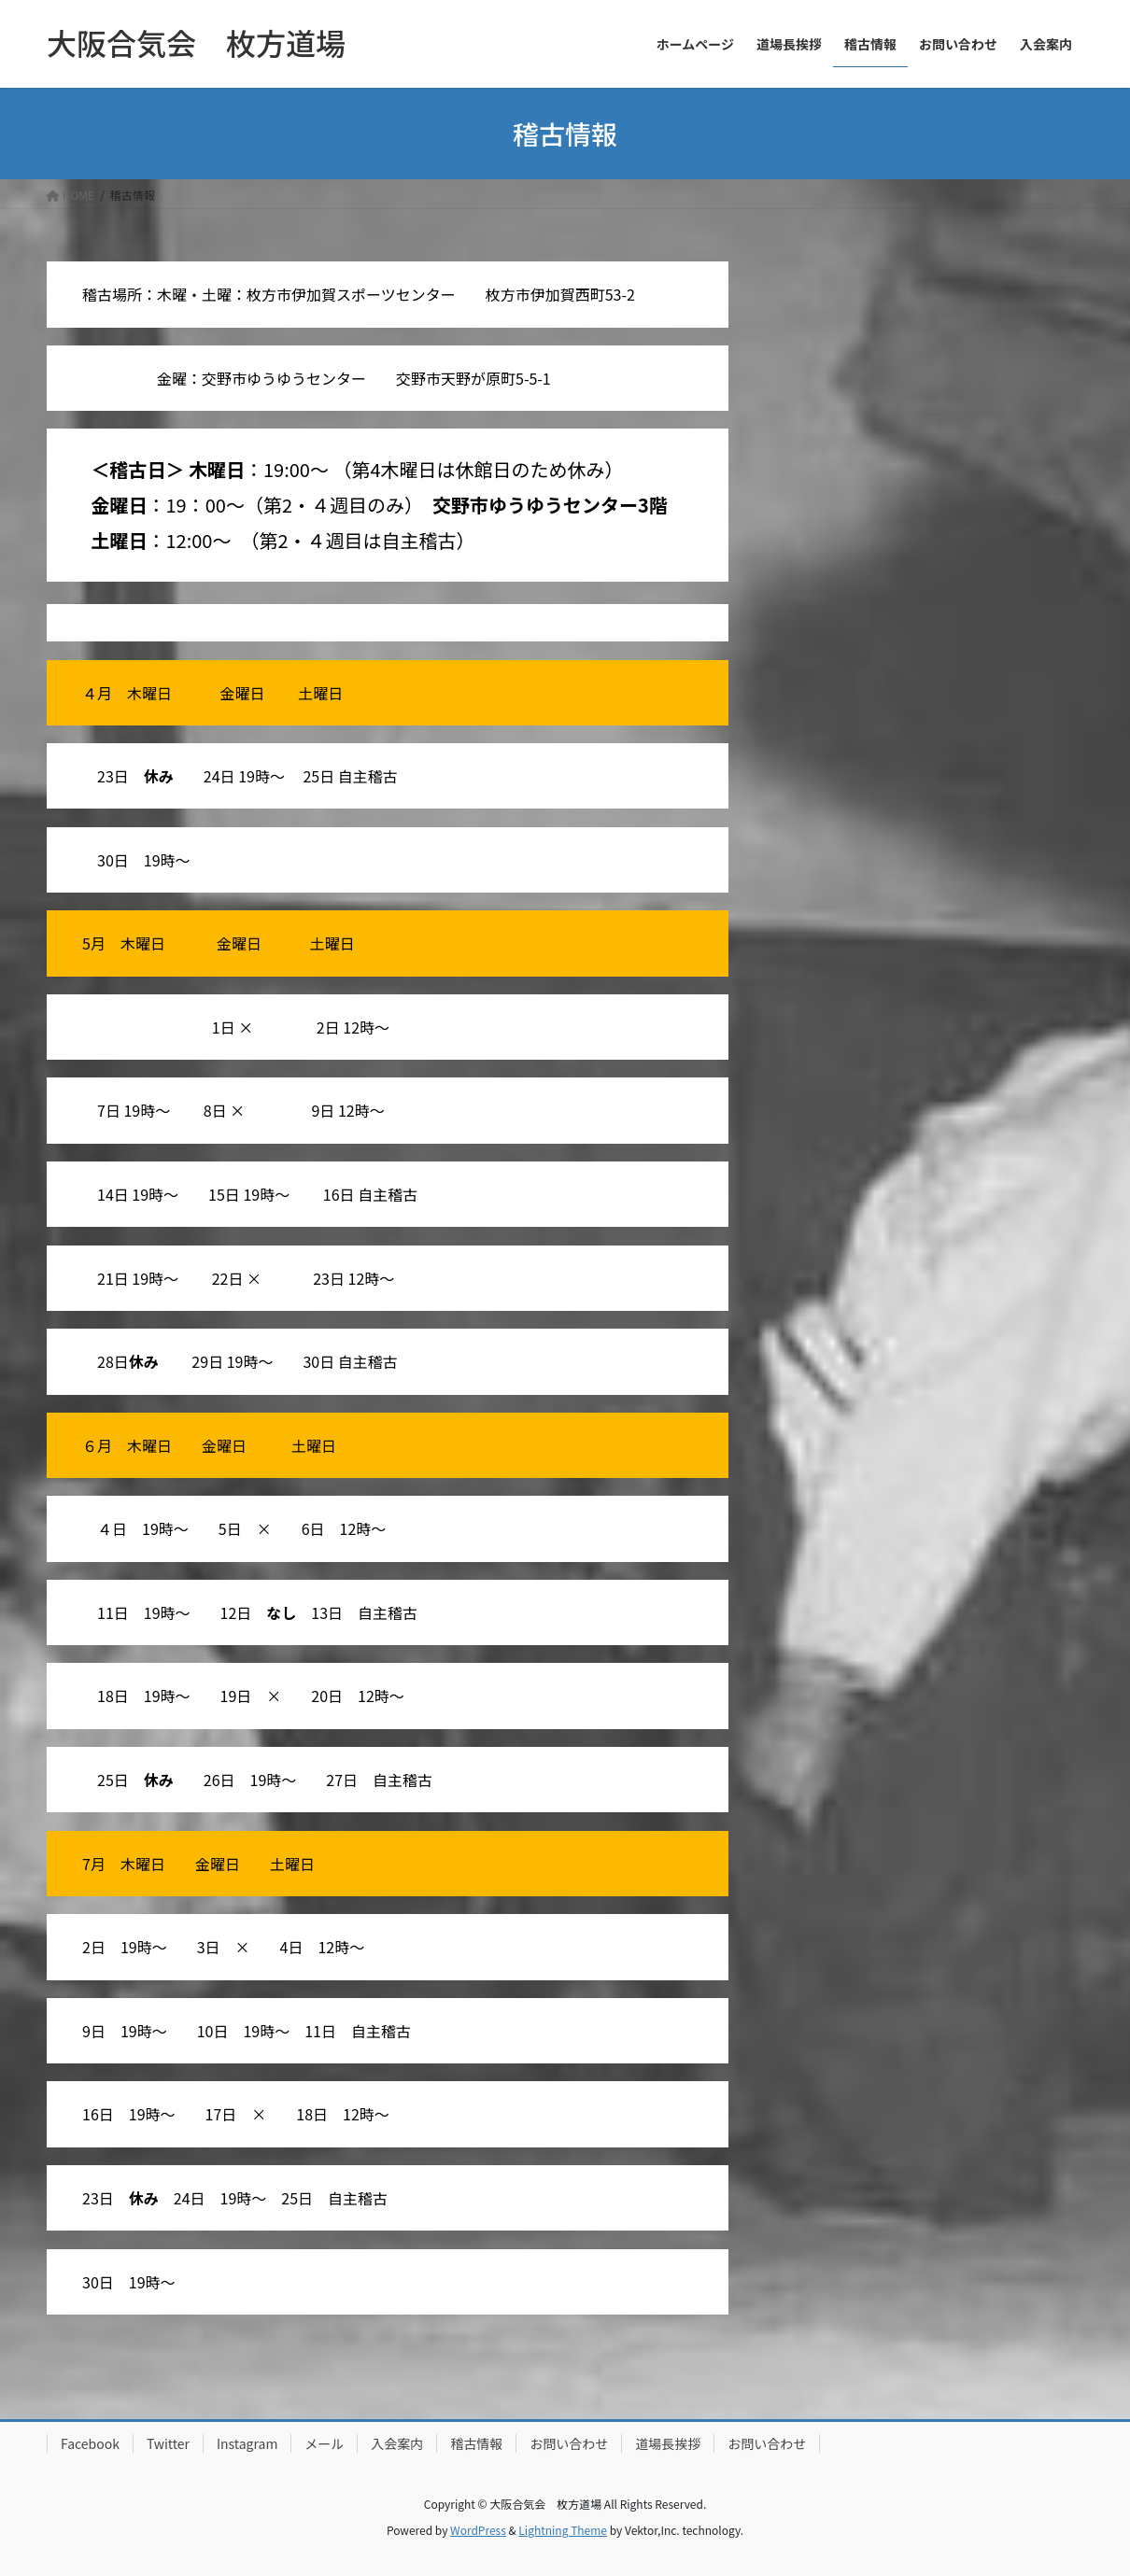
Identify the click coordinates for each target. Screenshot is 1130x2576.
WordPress (478, 2530)
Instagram (247, 2443)
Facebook (90, 2443)
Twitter (168, 2443)
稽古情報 (476, 2443)
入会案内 (397, 2443)
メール (324, 2443)
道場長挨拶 (667, 2443)
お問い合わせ (569, 2443)
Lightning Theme (562, 2530)
